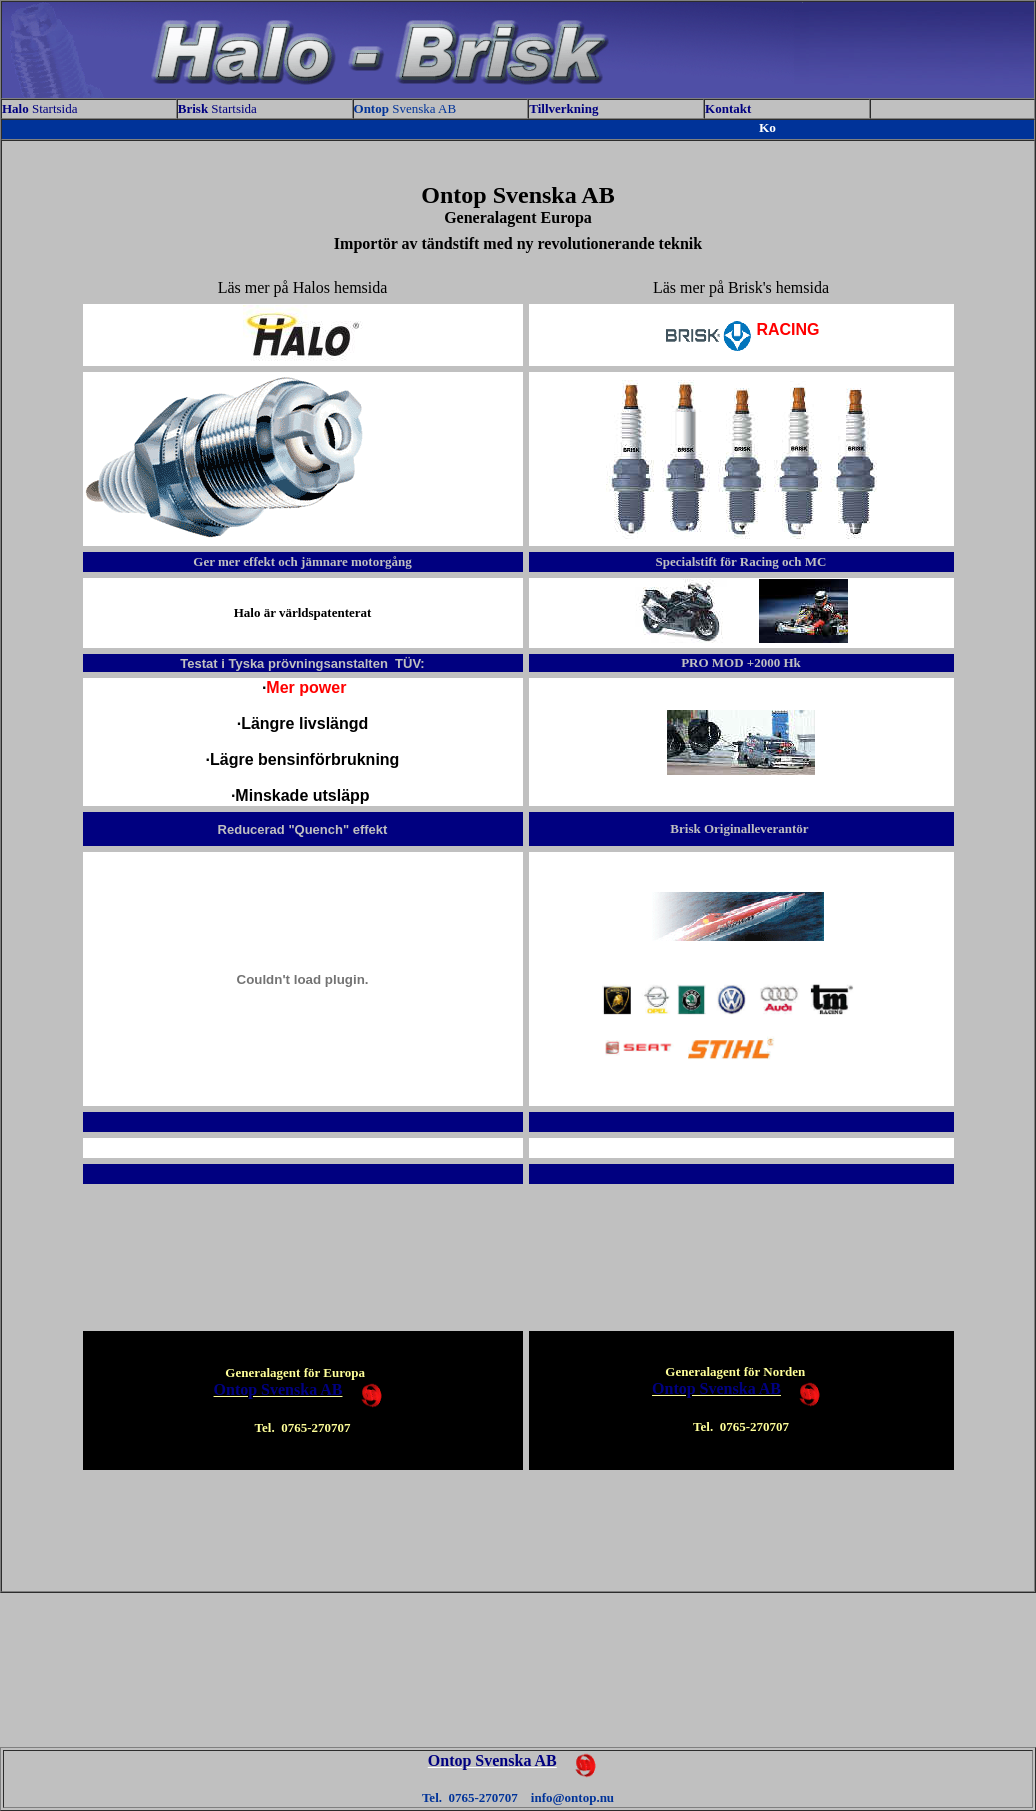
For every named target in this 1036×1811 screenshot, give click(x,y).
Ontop (373, 108)
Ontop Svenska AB (278, 1389)
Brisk (195, 108)
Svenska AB (424, 108)
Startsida (39, 108)
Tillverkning (565, 108)
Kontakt (728, 108)
